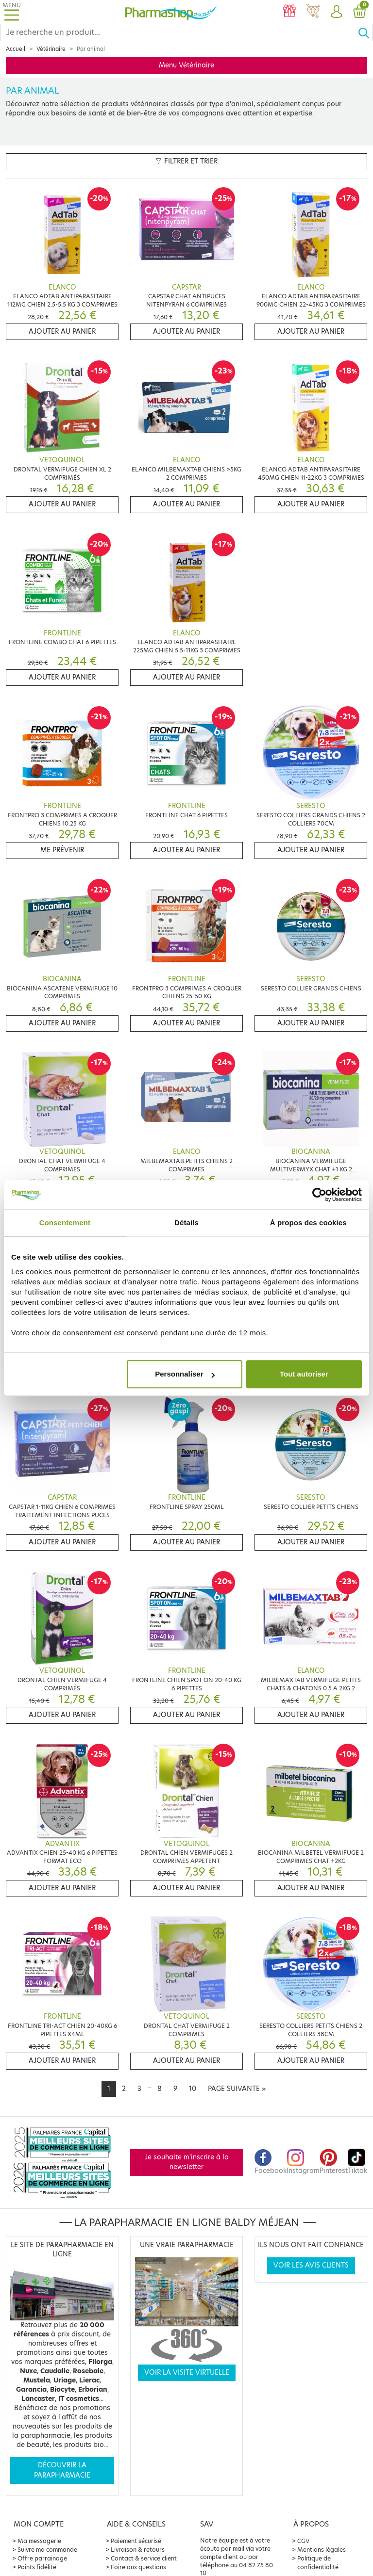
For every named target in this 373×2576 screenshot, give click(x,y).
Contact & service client (144, 2558)
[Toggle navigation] (11, 12)
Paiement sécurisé (136, 2541)
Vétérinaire (51, 49)
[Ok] (365, 32)
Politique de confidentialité (318, 2562)
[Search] (179, 32)
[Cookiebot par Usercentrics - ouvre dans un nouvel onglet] (319, 1194)
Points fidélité (36, 2567)
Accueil (15, 49)
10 (192, 2088)
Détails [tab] (186, 1222)
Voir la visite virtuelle (186, 2372)
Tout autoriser (304, 1374)
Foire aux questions (138, 2567)
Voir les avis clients (311, 2265)
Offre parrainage (42, 2558)
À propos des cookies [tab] (308, 1222)
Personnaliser (185, 1374)
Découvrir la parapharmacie (62, 2470)
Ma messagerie (39, 2541)
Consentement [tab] (64, 1222)
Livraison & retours (138, 2549)
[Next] (236, 2089)
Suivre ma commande (47, 2549)
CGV (303, 2541)
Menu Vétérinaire (186, 65)
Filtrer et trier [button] (186, 161)
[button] (336, 12)
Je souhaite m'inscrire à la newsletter (187, 2162)
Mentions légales (321, 2549)
